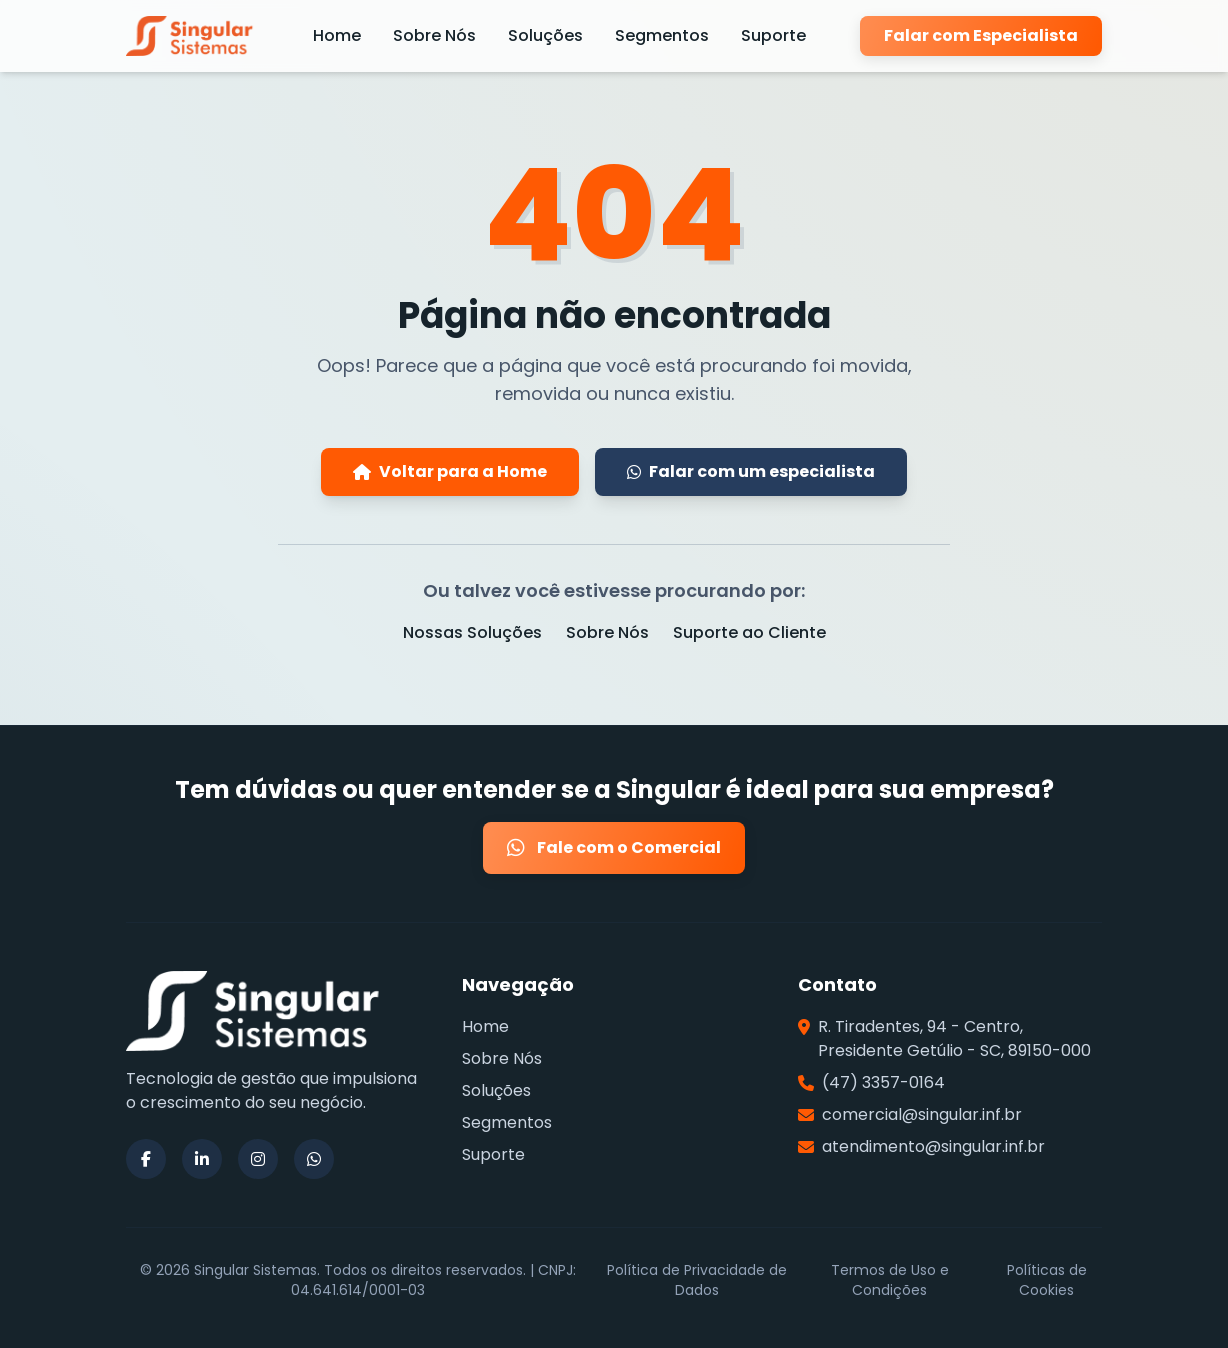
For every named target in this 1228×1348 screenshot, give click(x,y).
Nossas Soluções (472, 632)
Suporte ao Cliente (749, 632)
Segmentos (662, 35)
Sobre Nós (434, 35)
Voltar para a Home (450, 471)
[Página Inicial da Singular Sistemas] (192, 36)
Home (337, 35)
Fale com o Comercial (614, 848)
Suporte (773, 35)
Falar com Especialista (981, 35)
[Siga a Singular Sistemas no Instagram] (258, 1159)
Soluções (545, 35)
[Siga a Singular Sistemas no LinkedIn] (202, 1159)
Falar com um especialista (751, 471)
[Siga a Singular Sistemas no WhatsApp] (314, 1159)
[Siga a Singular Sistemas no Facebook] (146, 1159)
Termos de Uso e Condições (890, 1280)
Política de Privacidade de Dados (697, 1280)
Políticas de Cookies (1047, 1280)
